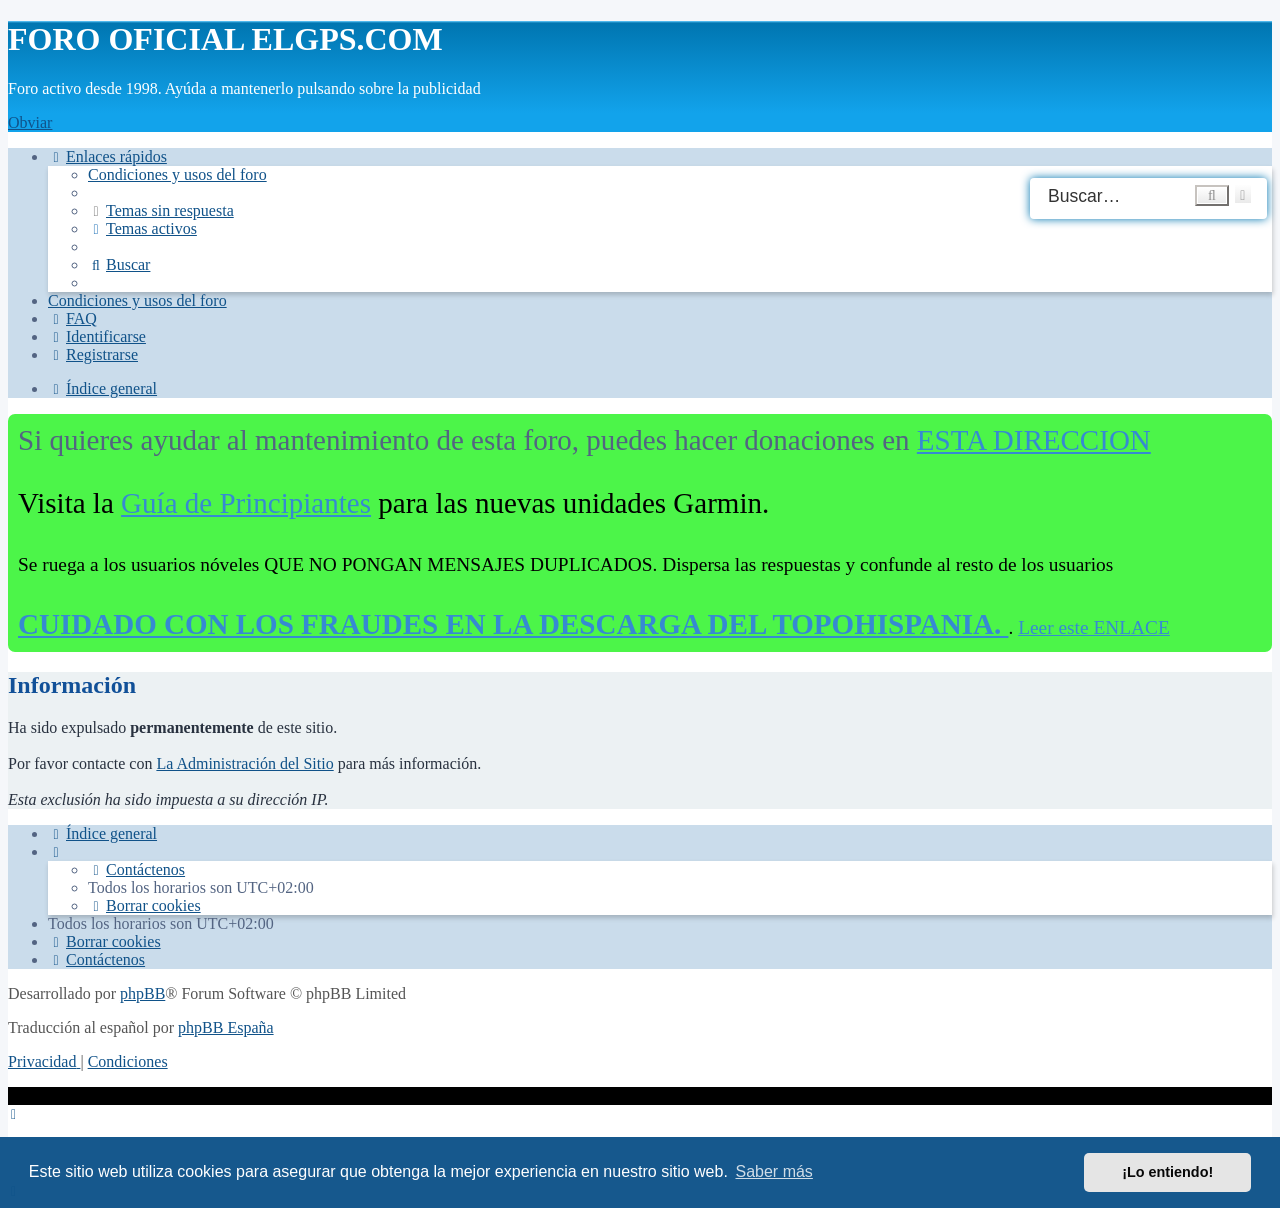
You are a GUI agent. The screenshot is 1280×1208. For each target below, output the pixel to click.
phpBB (142, 993)
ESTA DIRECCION (1034, 440)
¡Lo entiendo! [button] (1167, 1172)
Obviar (30, 122)
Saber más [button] (774, 1171)
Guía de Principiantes (246, 503)
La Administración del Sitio (244, 763)
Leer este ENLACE (1094, 627)
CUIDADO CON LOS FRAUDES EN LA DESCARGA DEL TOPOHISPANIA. (513, 624)
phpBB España (226, 1027)
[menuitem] (177, 174)
